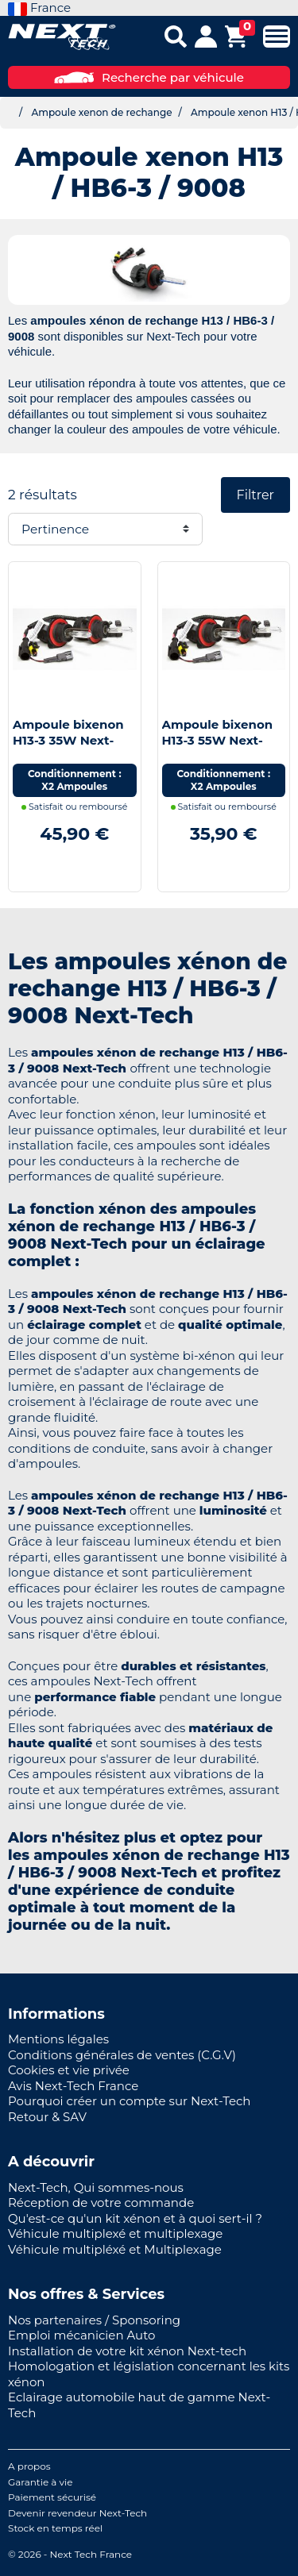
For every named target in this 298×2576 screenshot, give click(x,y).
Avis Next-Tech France (73, 2085)
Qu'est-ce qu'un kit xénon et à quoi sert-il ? (135, 2218)
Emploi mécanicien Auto (81, 2335)
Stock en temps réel (55, 2528)
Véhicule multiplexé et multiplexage (115, 2233)
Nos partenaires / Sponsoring (94, 2320)
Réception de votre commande (101, 2202)
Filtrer (255, 494)
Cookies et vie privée (69, 2069)
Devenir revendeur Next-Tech (77, 2513)
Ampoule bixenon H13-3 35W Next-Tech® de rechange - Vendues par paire (73, 748)
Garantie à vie (40, 2482)
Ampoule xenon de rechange (101, 112)
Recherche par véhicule (149, 77)
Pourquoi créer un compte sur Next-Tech (129, 2100)
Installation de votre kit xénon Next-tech (127, 2350)
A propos (29, 2466)
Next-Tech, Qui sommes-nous (96, 2187)
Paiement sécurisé (52, 2497)
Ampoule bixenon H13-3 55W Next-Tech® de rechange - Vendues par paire (223, 748)
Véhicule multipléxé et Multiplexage (115, 2249)
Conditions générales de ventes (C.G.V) (122, 2054)
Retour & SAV (47, 2116)
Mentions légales (58, 2039)
